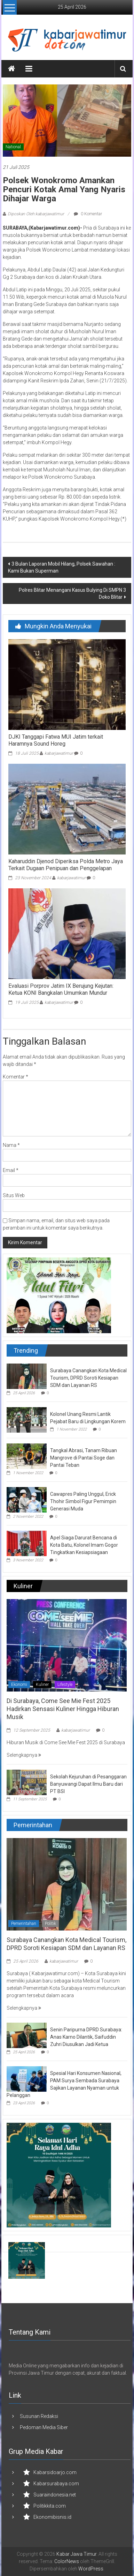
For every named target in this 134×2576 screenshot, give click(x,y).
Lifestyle (64, 1684)
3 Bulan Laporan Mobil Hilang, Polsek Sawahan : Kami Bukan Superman (61, 567)
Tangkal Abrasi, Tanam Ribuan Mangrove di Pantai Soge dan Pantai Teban (83, 1458)
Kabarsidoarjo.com (55, 2472)
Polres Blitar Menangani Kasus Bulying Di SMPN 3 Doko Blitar (72, 593)
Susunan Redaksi (39, 2416)
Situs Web (14, 1195)
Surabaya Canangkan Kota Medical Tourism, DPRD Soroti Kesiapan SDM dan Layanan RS (88, 1378)
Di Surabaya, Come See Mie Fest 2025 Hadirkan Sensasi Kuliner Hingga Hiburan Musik (63, 1709)
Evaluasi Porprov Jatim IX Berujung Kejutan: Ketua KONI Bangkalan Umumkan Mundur (60, 989)
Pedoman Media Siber (44, 2427)
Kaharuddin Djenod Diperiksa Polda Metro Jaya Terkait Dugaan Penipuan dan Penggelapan (65, 865)
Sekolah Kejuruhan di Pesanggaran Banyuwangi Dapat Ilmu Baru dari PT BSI (88, 1784)
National (13, 146)
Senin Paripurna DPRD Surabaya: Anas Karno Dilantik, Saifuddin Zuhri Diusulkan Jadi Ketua (86, 2037)
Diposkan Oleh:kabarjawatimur (36, 213)
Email (10, 1170)
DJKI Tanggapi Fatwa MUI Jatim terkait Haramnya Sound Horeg (55, 740)
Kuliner (42, 1684)
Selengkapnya (24, 1755)
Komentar (15, 1077)
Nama (11, 1145)
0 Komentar (88, 213)
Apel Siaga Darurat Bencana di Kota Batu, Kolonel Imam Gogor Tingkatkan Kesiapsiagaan (84, 1545)
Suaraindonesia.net (54, 2494)
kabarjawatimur (59, 753)
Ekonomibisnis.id (52, 2517)
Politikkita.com (49, 2506)
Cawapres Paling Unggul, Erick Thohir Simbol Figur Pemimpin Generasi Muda (83, 1501)
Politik (50, 1923)
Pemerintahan (23, 1923)
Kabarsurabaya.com (56, 2483)
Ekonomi (19, 1684)
